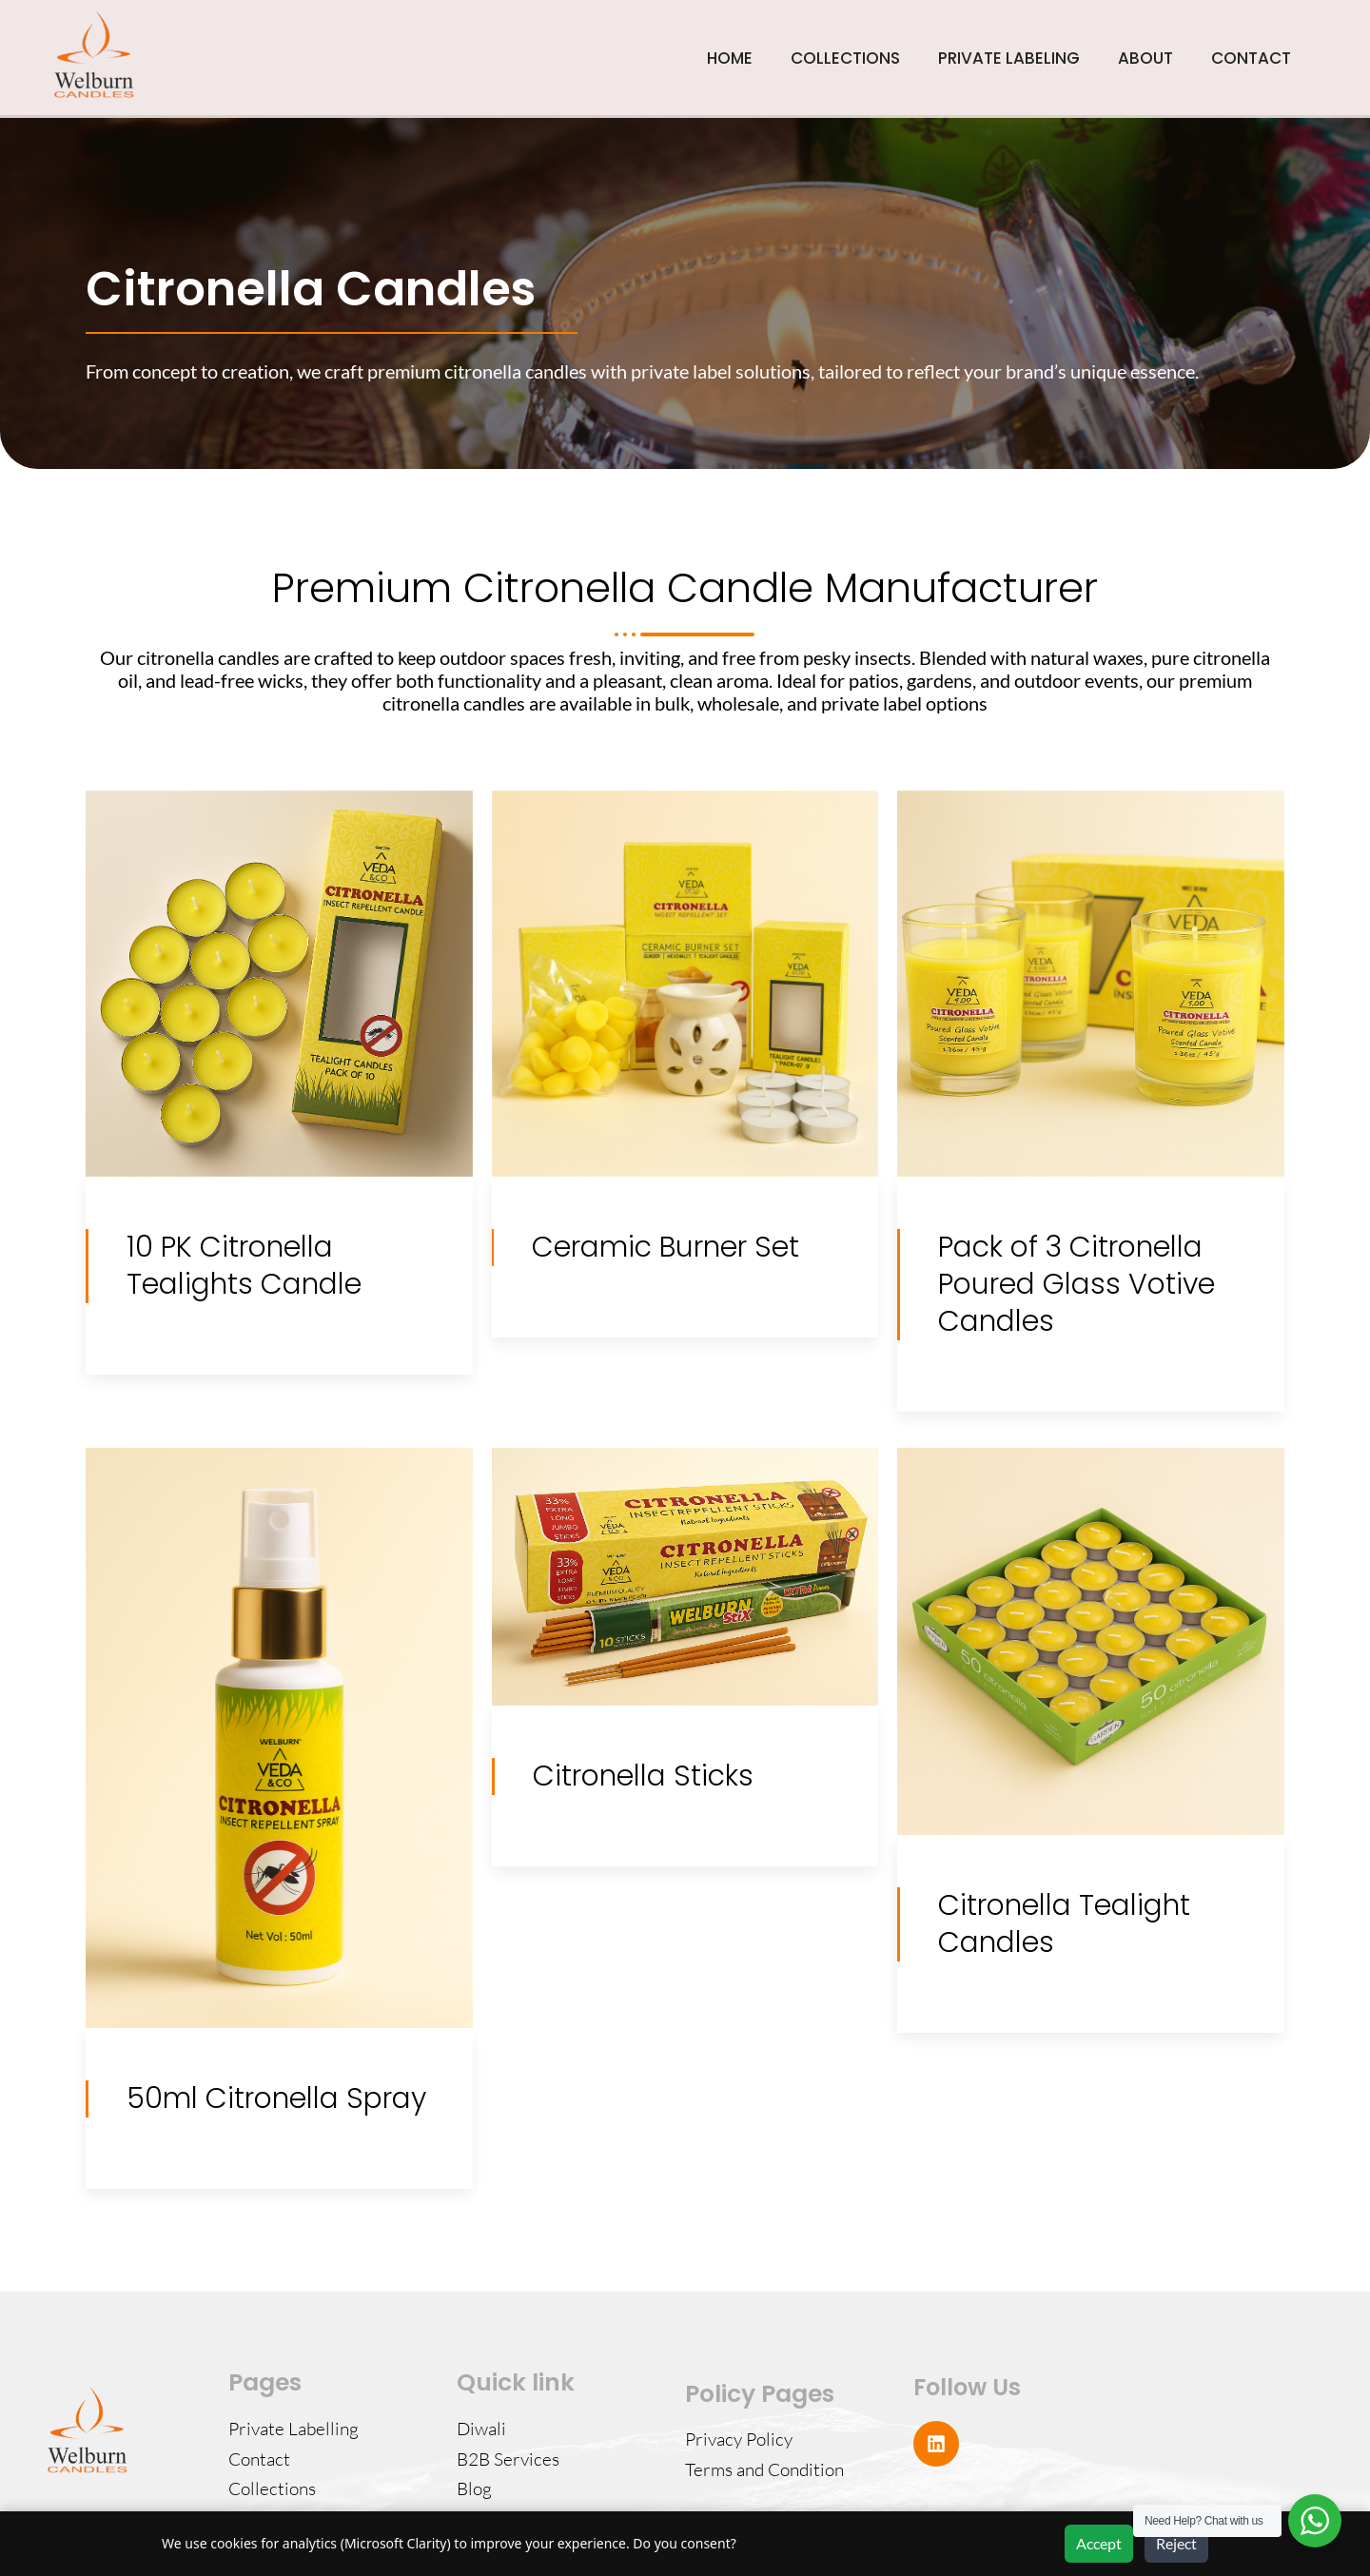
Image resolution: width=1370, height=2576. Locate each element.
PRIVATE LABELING (1009, 58)
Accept (1099, 2543)
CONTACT (1251, 58)
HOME (730, 58)
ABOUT (1145, 58)
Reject (1176, 2543)
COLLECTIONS (845, 58)
